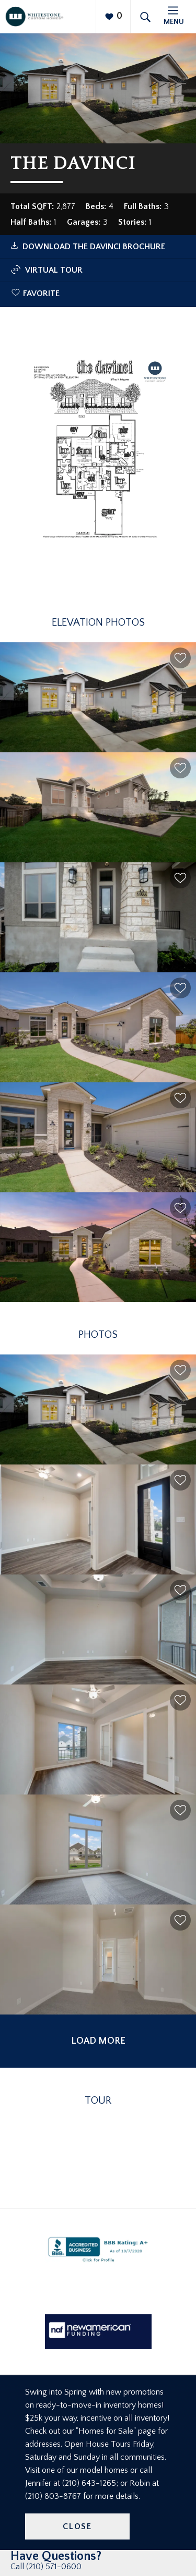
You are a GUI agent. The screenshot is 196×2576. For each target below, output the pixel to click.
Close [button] (77, 2526)
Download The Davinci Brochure (93, 246)
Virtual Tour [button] (46, 270)
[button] (180, 658)
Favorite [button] (41, 293)
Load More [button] (98, 2041)
